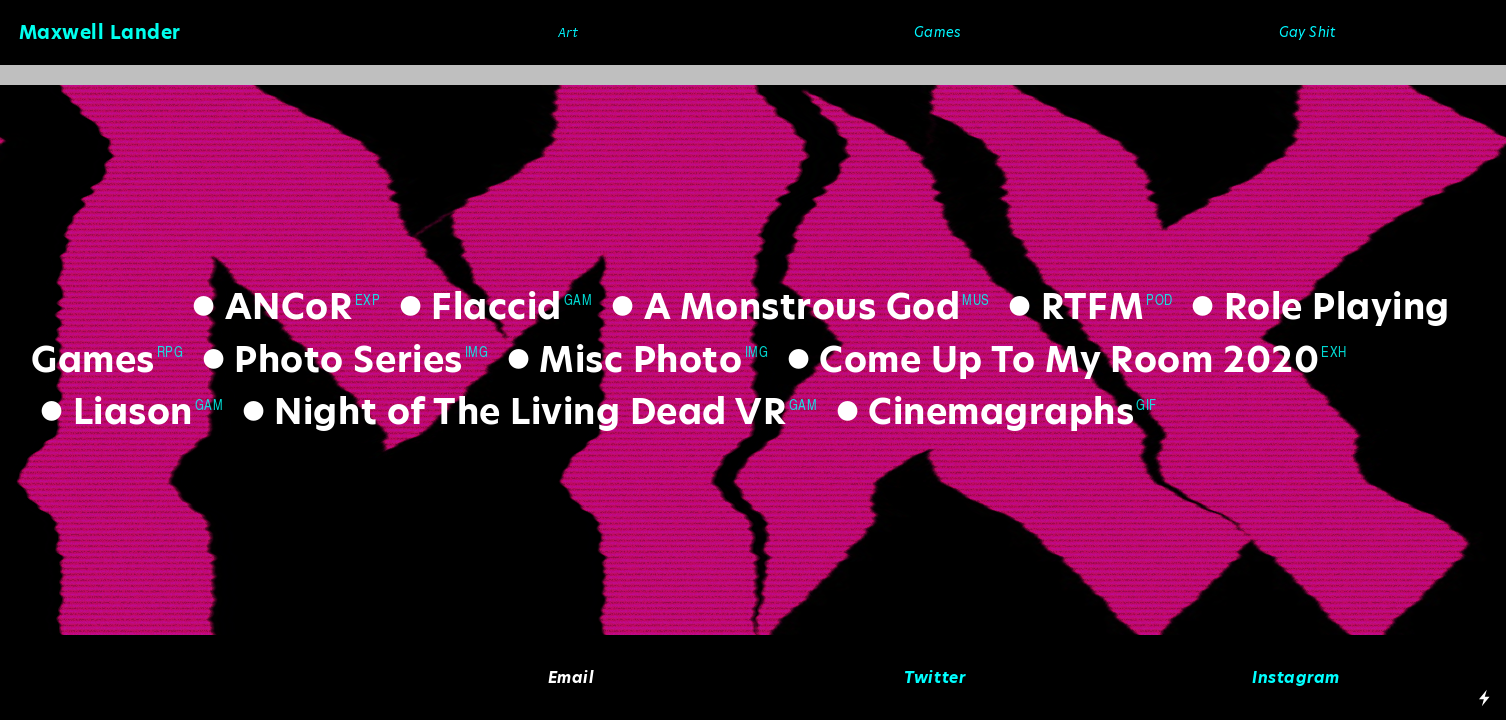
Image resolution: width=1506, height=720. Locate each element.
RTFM (1071, 306)
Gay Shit (1307, 32)
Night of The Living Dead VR (510, 411)
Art (568, 32)
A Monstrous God (781, 306)
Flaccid (476, 306)
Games (937, 32)
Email (571, 677)
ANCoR (267, 306)
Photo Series (328, 359)
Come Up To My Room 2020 (1048, 359)
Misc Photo (620, 359)
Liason (112, 411)
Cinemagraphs (981, 411)
